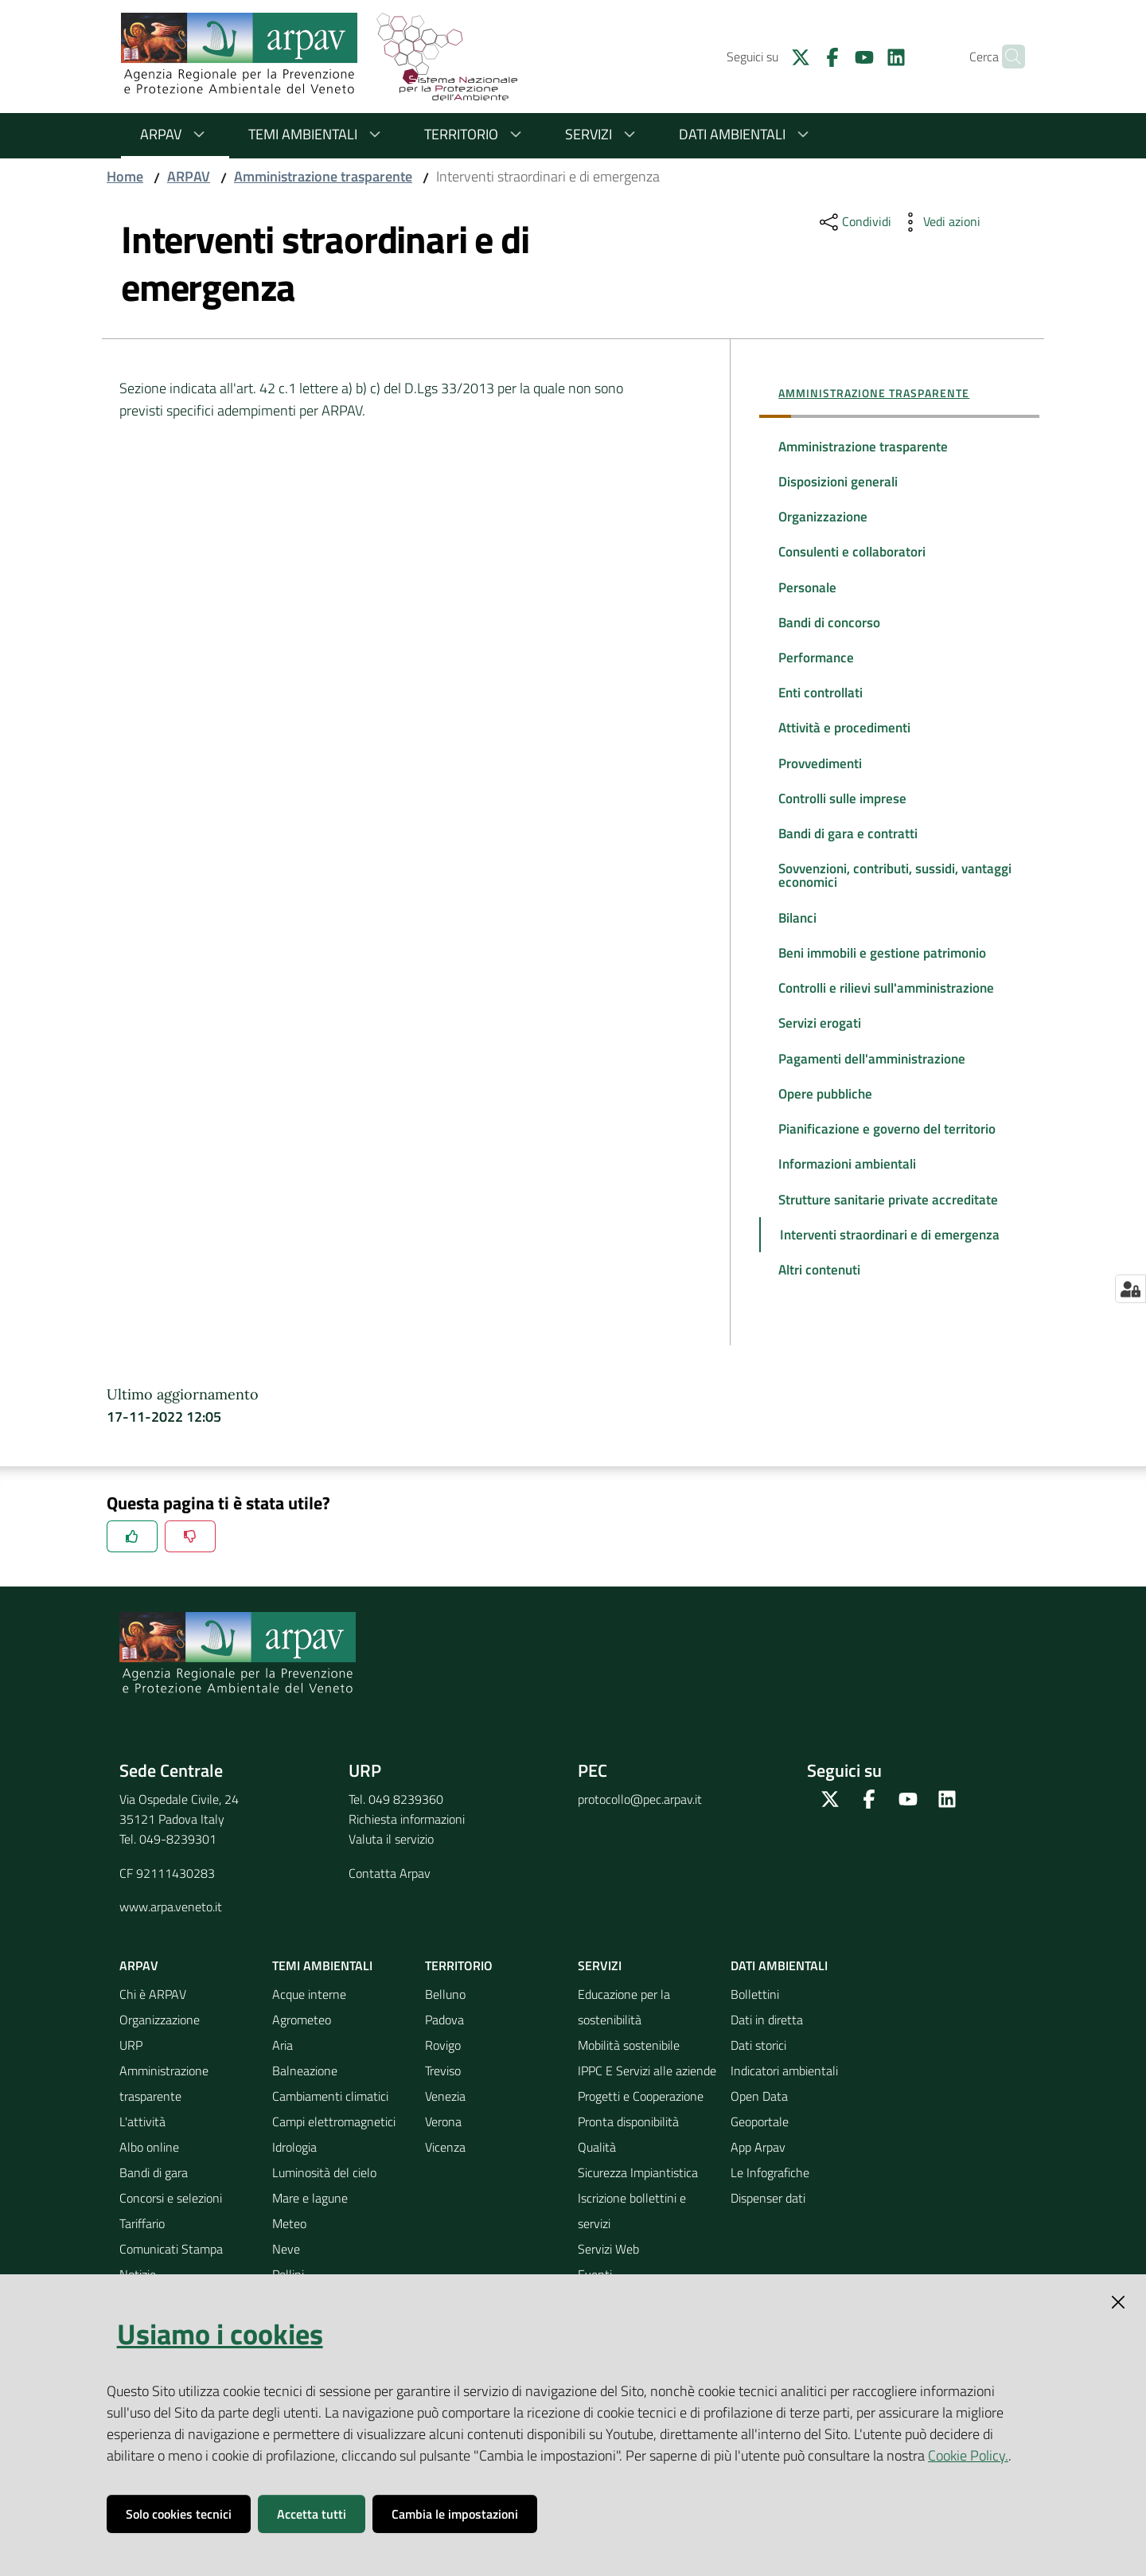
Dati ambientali (746, 134)
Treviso (443, 2120)
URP (130, 2095)
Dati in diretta (767, 2069)
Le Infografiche (770, 2222)
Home (125, 176)
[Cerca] (1006, 56)
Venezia (445, 2146)
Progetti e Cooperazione (641, 2146)
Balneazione (304, 2120)
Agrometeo (301, 2069)
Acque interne (309, 2044)
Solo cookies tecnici (179, 2513)
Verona (443, 2171)
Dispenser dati (768, 2248)
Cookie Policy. (968, 2455)
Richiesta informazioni (407, 1869)
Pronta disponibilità (628, 2171)
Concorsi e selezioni (170, 2248)
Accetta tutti (311, 2513)
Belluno (445, 2044)
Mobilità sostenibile (629, 2095)
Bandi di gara (153, 2222)
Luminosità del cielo (324, 2222)
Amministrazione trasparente (323, 176)
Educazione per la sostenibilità (624, 2057)
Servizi (603, 134)
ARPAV (175, 134)
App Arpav (758, 2197)
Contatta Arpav (390, 1923)
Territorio (475, 134)
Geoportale (760, 2171)
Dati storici (758, 2095)
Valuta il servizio (391, 1889)
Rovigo (443, 2095)
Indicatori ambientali (784, 2120)
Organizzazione (159, 2069)
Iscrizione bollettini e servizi (632, 2260)
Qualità (597, 2197)
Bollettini (755, 2044)
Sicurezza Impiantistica (638, 2222)
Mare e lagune (310, 2248)
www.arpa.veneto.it (170, 1957)
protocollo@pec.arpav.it (640, 1849)
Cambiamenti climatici (330, 2146)
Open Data (759, 2146)
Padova (444, 2069)
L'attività (142, 2171)
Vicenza (445, 2197)
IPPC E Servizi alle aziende (647, 2120)
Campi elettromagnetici (334, 2171)
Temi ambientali (317, 134)
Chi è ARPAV (152, 2044)
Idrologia (294, 2197)
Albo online (149, 2197)
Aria (282, 2095)
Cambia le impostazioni (455, 2513)
